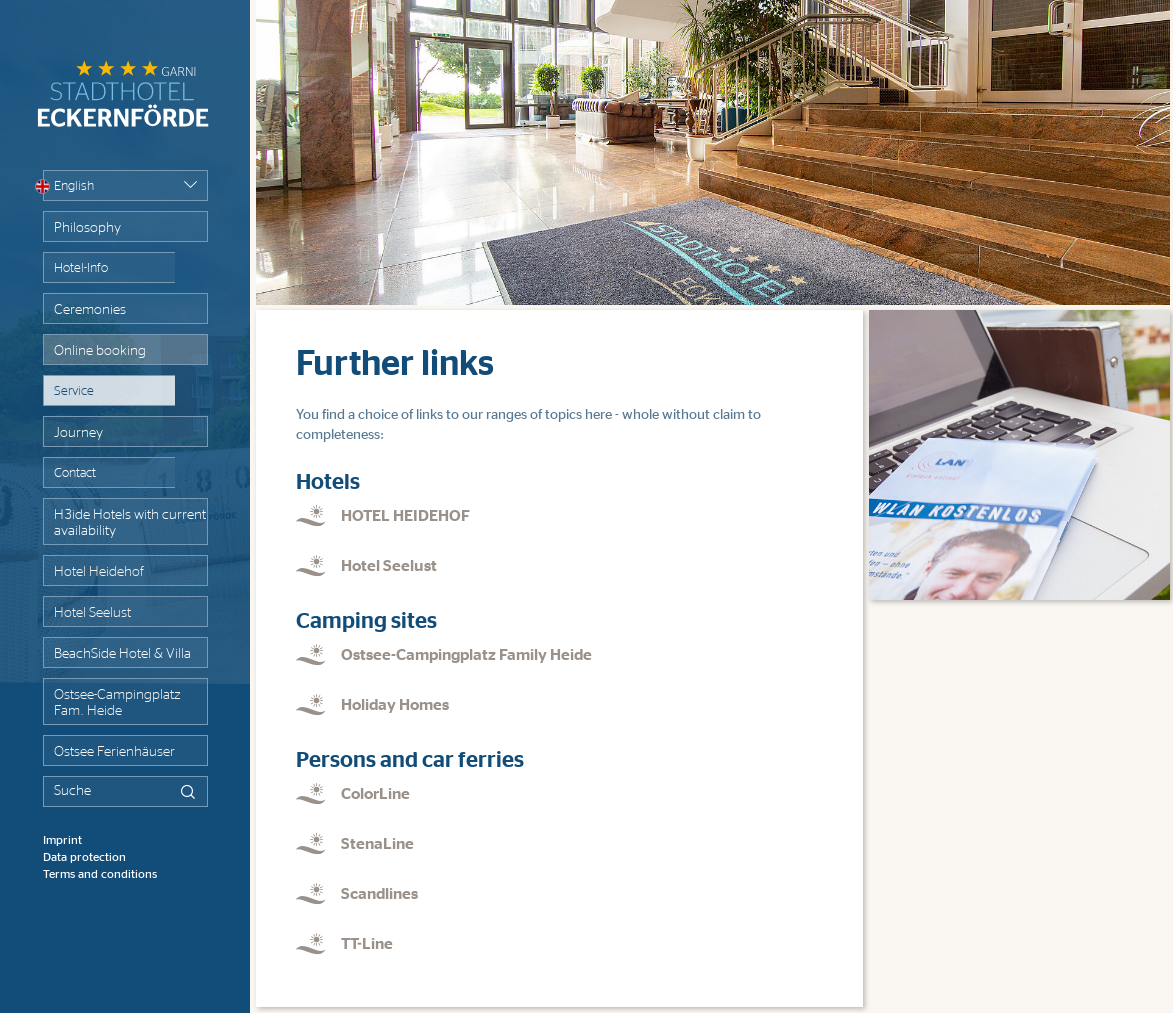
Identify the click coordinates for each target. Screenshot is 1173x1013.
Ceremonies (90, 310)
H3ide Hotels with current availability (130, 523)
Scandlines (379, 894)
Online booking (100, 351)
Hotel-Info (81, 268)
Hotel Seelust (92, 613)
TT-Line (367, 944)
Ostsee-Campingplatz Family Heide (466, 655)
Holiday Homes (395, 705)
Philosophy (87, 228)
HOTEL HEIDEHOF (405, 516)
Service (74, 391)
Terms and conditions (100, 874)
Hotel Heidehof (99, 572)
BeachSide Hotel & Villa (122, 654)
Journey (78, 433)
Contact (75, 473)
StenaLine (377, 844)
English (68, 186)
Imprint (62, 840)
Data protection (84, 857)
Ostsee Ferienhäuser (114, 752)
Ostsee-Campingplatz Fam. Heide (117, 703)
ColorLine (375, 794)
